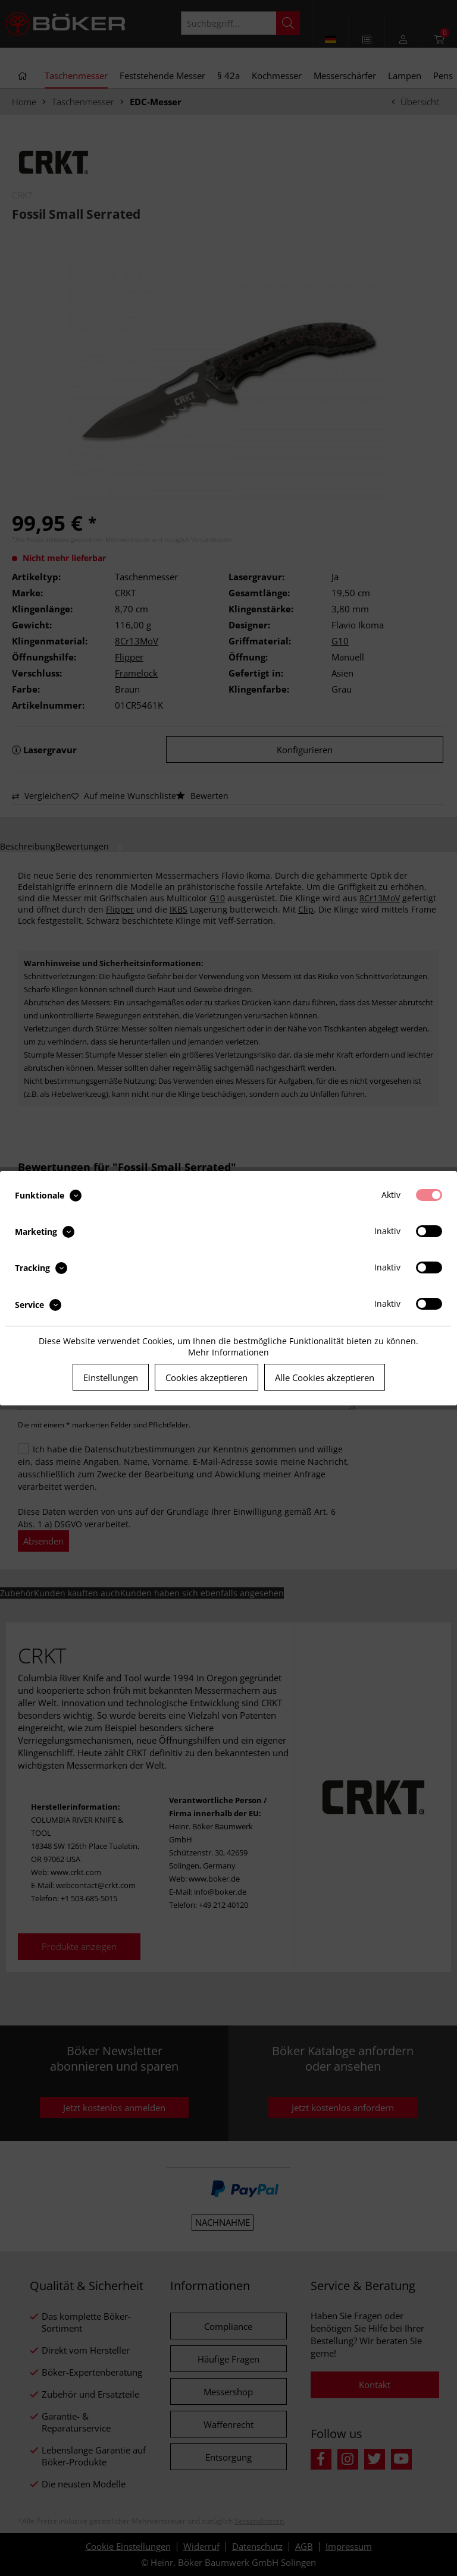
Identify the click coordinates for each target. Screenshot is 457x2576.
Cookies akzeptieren (206, 1377)
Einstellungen (110, 1377)
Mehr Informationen (228, 1352)
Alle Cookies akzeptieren (324, 1377)
